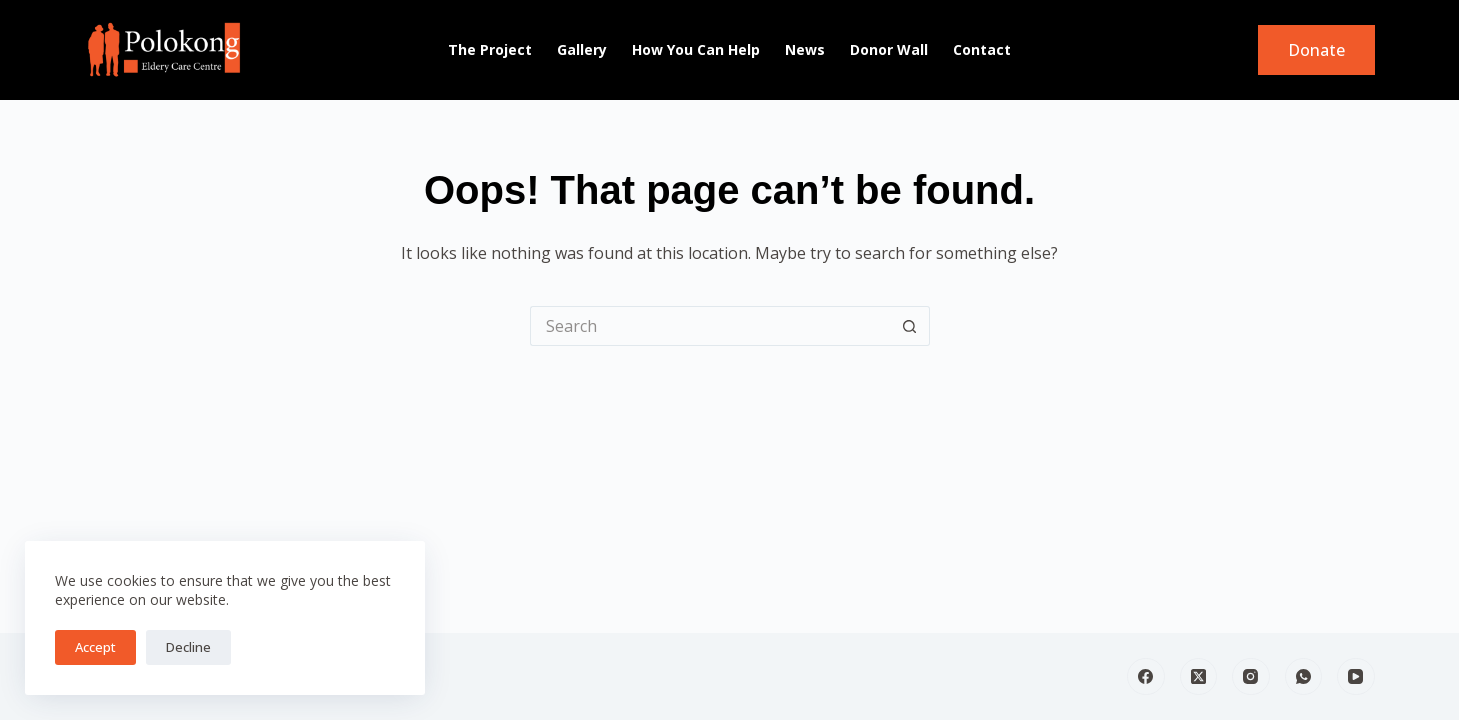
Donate (1316, 50)
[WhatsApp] (1304, 677)
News (805, 49)
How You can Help (696, 49)
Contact (982, 49)
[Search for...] (710, 326)
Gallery (582, 49)
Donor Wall (889, 49)
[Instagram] (1251, 677)
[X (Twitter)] (1199, 677)
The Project (490, 49)
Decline (188, 647)
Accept (95, 647)
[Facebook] (1146, 677)
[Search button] (910, 326)
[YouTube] (1356, 677)
